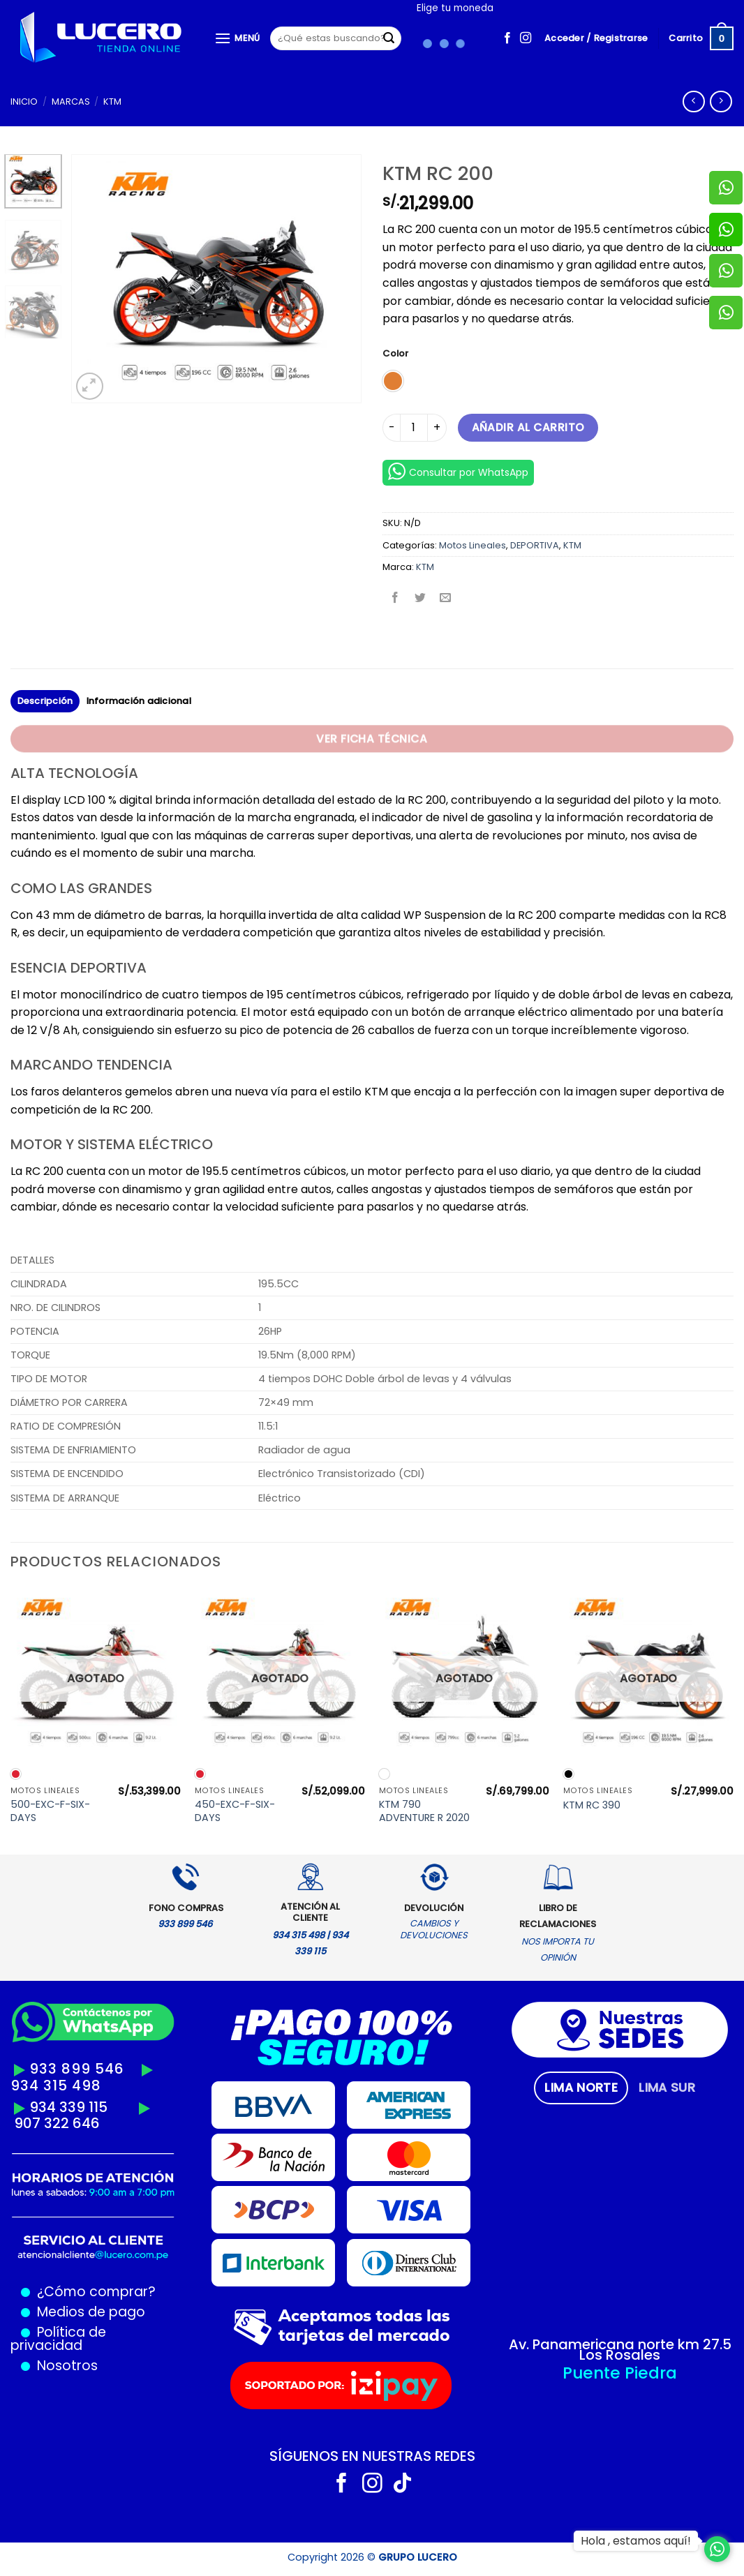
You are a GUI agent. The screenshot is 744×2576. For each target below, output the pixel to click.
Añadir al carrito (528, 427)
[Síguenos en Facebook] (507, 38)
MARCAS (71, 101)
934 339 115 (68, 2107)
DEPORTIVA (534, 545)
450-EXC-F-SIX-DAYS (235, 1811)
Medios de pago (87, 2311)
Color (395, 354)
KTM (112, 101)
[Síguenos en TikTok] (402, 2484)
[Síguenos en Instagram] (525, 38)
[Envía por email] (445, 599)
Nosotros (67, 2365)
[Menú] (237, 38)
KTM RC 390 (591, 1805)
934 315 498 (55, 2085)
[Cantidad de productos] (414, 428)
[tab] (581, 2088)
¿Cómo (61, 2291)
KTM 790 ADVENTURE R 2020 (424, 1811)
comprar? (121, 2291)
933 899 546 (76, 2069)
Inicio (24, 101)
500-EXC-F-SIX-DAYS (50, 1811)
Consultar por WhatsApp (458, 471)
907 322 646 (57, 2123)
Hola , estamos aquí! (636, 2541)
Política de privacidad (58, 2339)
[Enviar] (389, 38)
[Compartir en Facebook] (395, 599)
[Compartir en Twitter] (420, 599)
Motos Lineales (472, 545)
